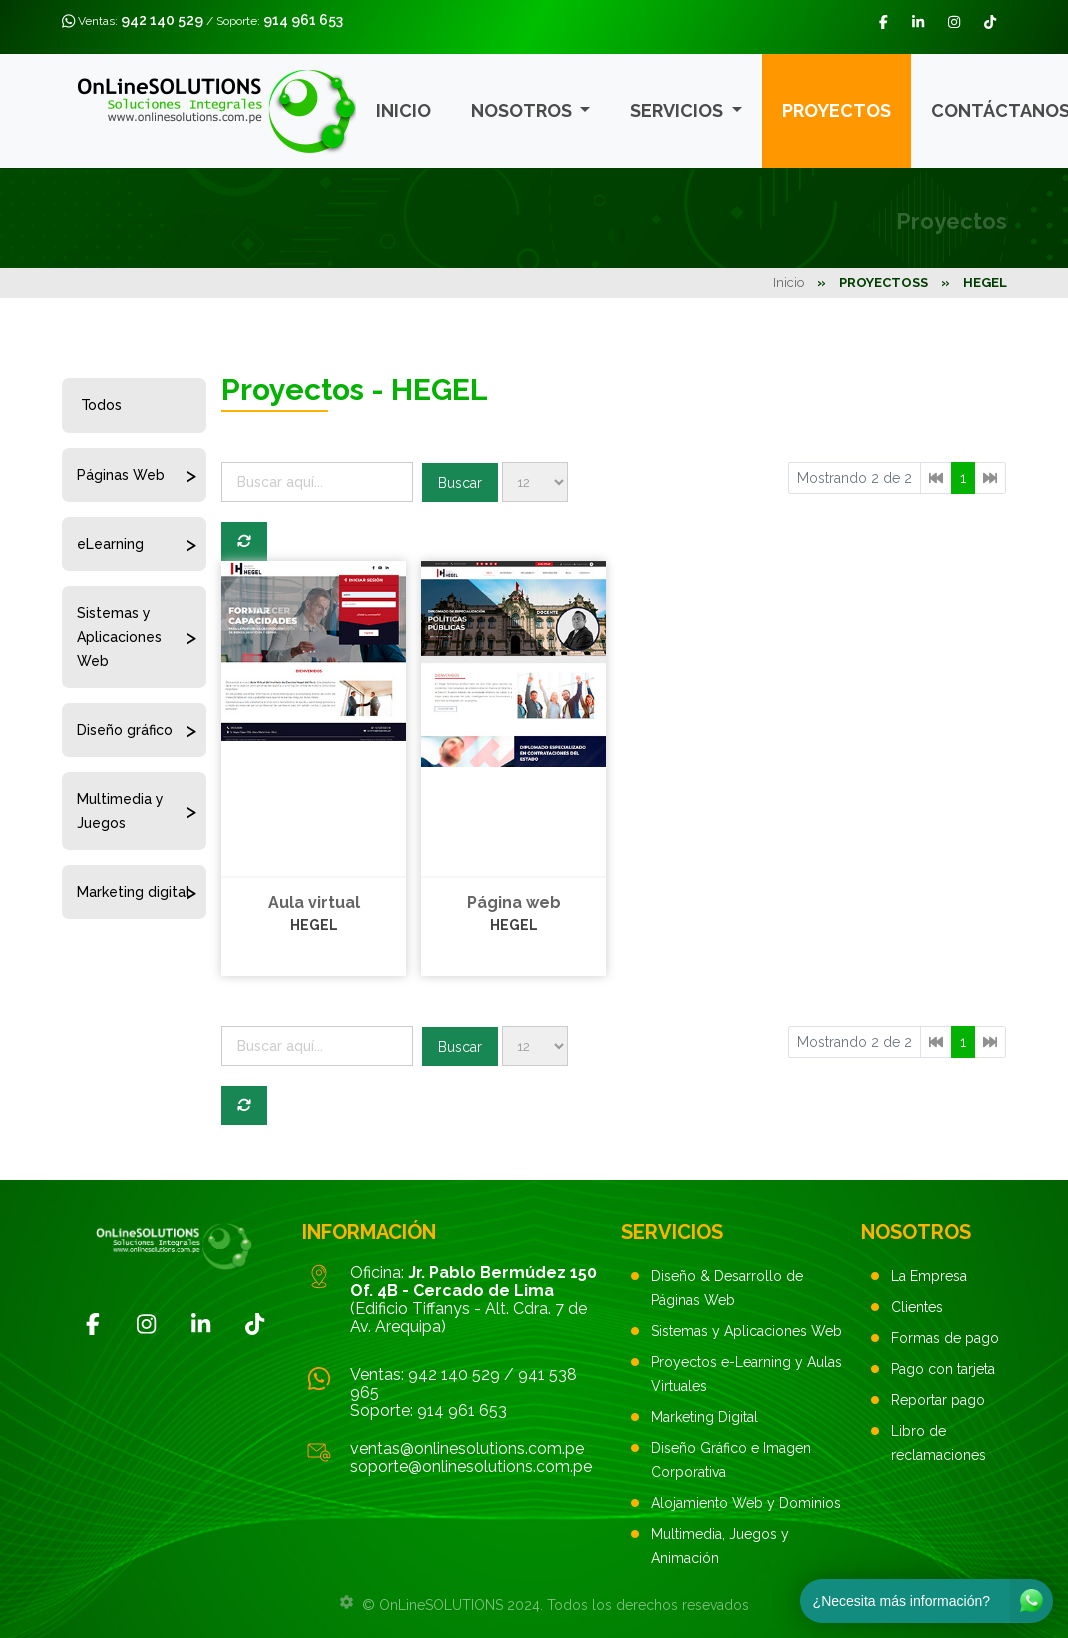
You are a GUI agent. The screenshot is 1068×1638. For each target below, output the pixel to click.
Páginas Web (121, 475)
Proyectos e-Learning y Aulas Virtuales (746, 1374)
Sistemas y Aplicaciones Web (119, 637)
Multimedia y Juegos (120, 811)
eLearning (110, 544)
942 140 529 (162, 20)
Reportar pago (938, 1400)
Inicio (403, 110)
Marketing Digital (704, 1417)
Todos (101, 405)
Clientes (917, 1307)
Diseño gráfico (125, 730)
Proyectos (836, 110)
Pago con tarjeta (943, 1369)
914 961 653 (303, 20)
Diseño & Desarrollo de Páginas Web (727, 1288)
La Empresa (929, 1276)
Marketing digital (133, 892)
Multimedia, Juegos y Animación (720, 1546)
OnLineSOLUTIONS (441, 1605)
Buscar (460, 483)
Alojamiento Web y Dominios (746, 1503)
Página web (514, 902)
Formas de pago (945, 1338)
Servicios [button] (678, 110)
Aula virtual (314, 902)
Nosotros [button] (523, 110)
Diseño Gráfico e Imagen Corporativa (731, 1460)
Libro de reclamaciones (938, 1443)
